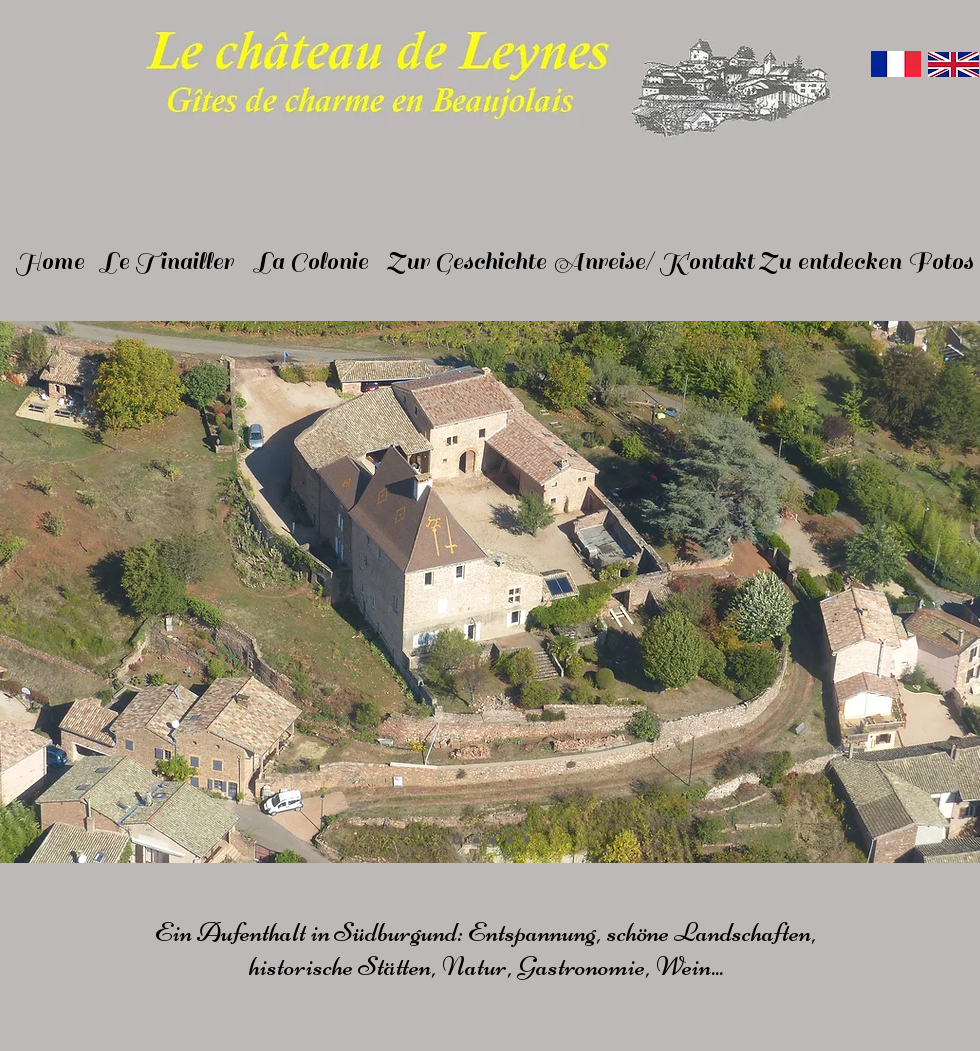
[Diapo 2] (476, 840)
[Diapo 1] (457, 840)
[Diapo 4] (510, 840)
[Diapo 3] (493, 840)
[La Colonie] (311, 262)
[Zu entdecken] (829, 262)
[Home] (49, 262)
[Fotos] (940, 262)
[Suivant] (966, 592)
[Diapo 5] (527, 840)
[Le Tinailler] (166, 262)
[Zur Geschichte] (466, 262)
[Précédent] (16, 592)
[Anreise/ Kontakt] (654, 262)
